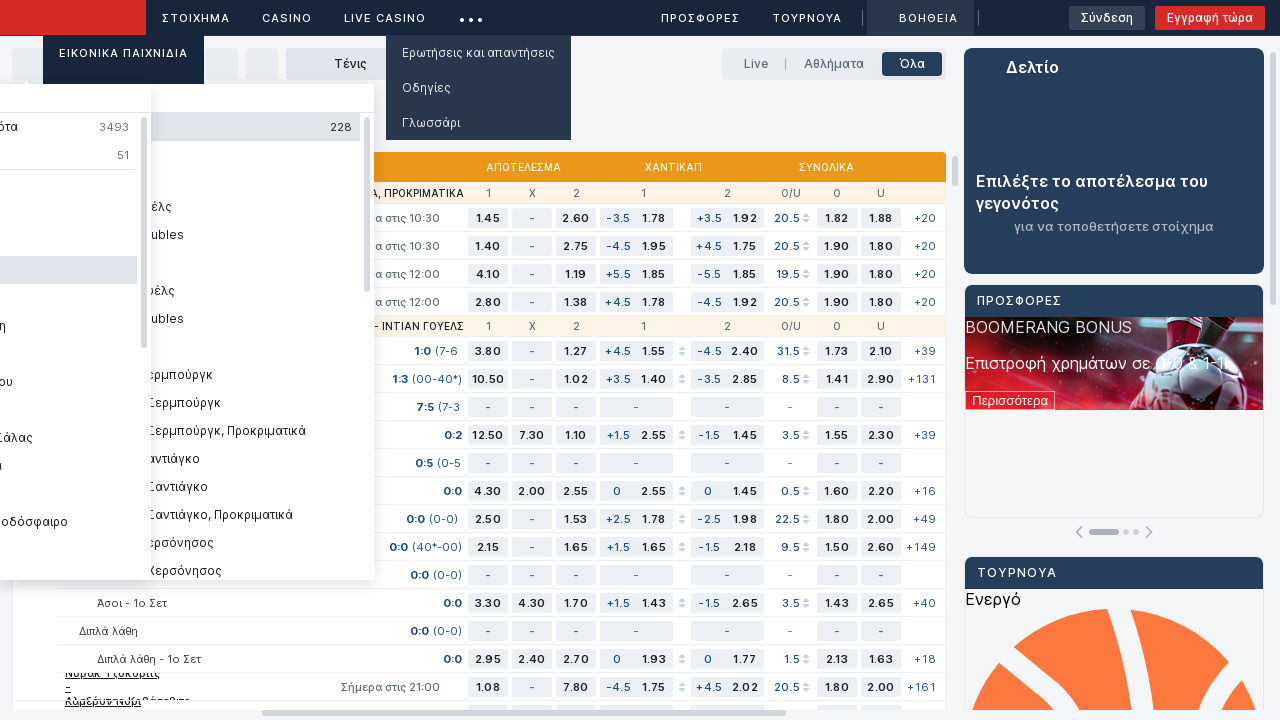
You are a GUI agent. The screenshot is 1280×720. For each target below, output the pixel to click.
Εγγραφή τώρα (1210, 17)
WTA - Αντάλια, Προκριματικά (378, 193)
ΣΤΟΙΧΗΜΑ (196, 18)
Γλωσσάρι (431, 122)
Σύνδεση (1107, 17)
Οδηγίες (426, 87)
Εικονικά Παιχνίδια (123, 53)
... (471, 14)
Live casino (385, 18)
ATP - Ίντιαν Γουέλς (407, 326)
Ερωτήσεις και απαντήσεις (478, 52)
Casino (287, 18)
